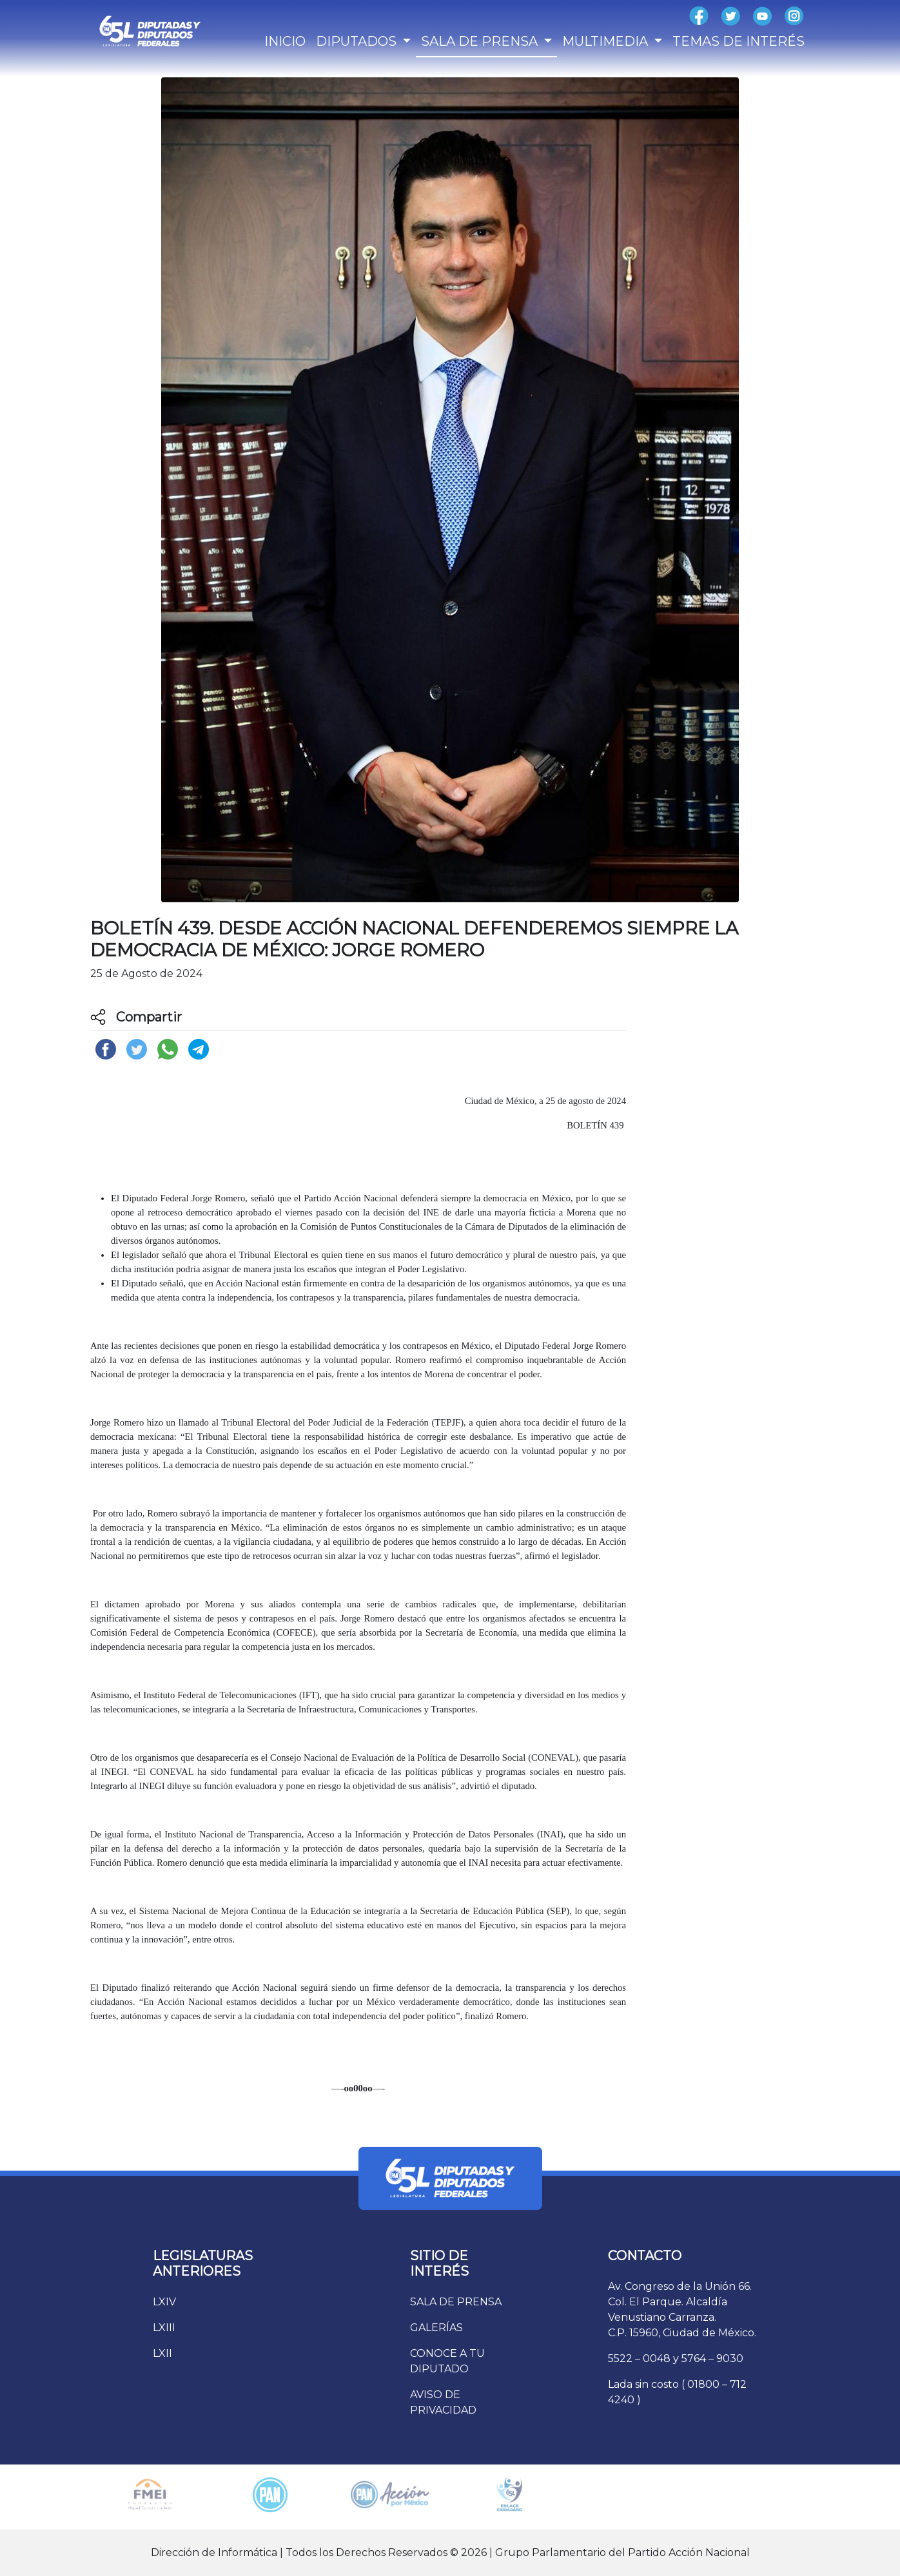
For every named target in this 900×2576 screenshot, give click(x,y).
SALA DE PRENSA (456, 2302)
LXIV (164, 2302)
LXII (162, 2353)
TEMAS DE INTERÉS (738, 41)
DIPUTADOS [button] (358, 41)
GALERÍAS (436, 2327)
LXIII (164, 2327)
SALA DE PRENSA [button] (481, 41)
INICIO (285, 41)
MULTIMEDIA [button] (606, 41)
